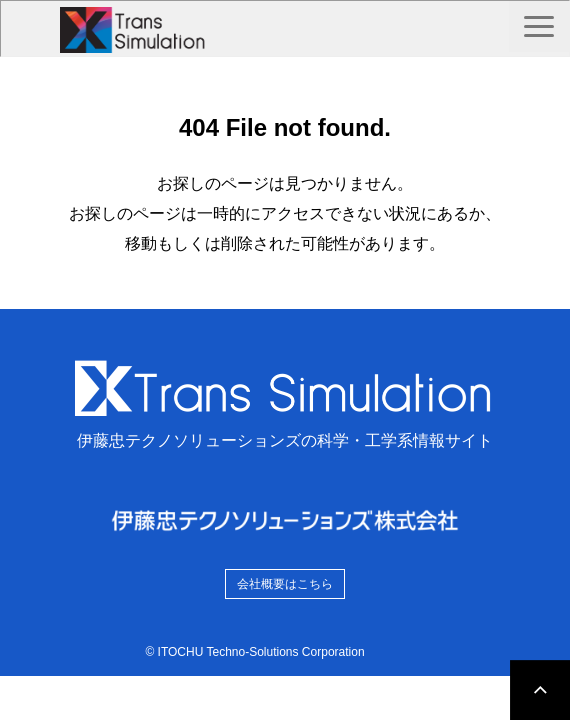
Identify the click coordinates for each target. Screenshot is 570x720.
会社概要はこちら (285, 584)
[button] (539, 26)
